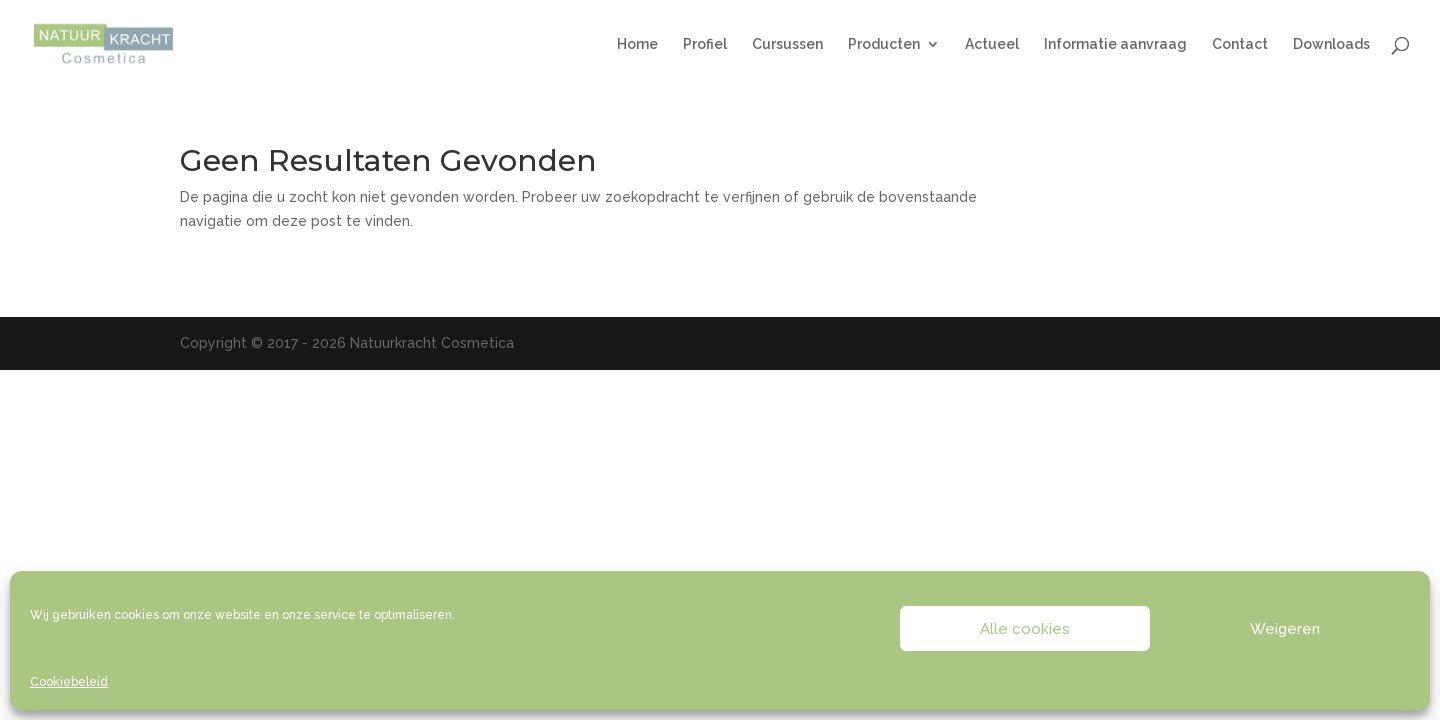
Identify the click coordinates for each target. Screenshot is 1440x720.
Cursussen (787, 44)
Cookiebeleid (69, 682)
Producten (884, 44)
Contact (1240, 44)
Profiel (705, 44)
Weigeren (1285, 629)
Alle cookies (1025, 629)
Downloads (1331, 44)
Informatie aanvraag (1115, 44)
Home (637, 44)
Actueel (992, 44)
